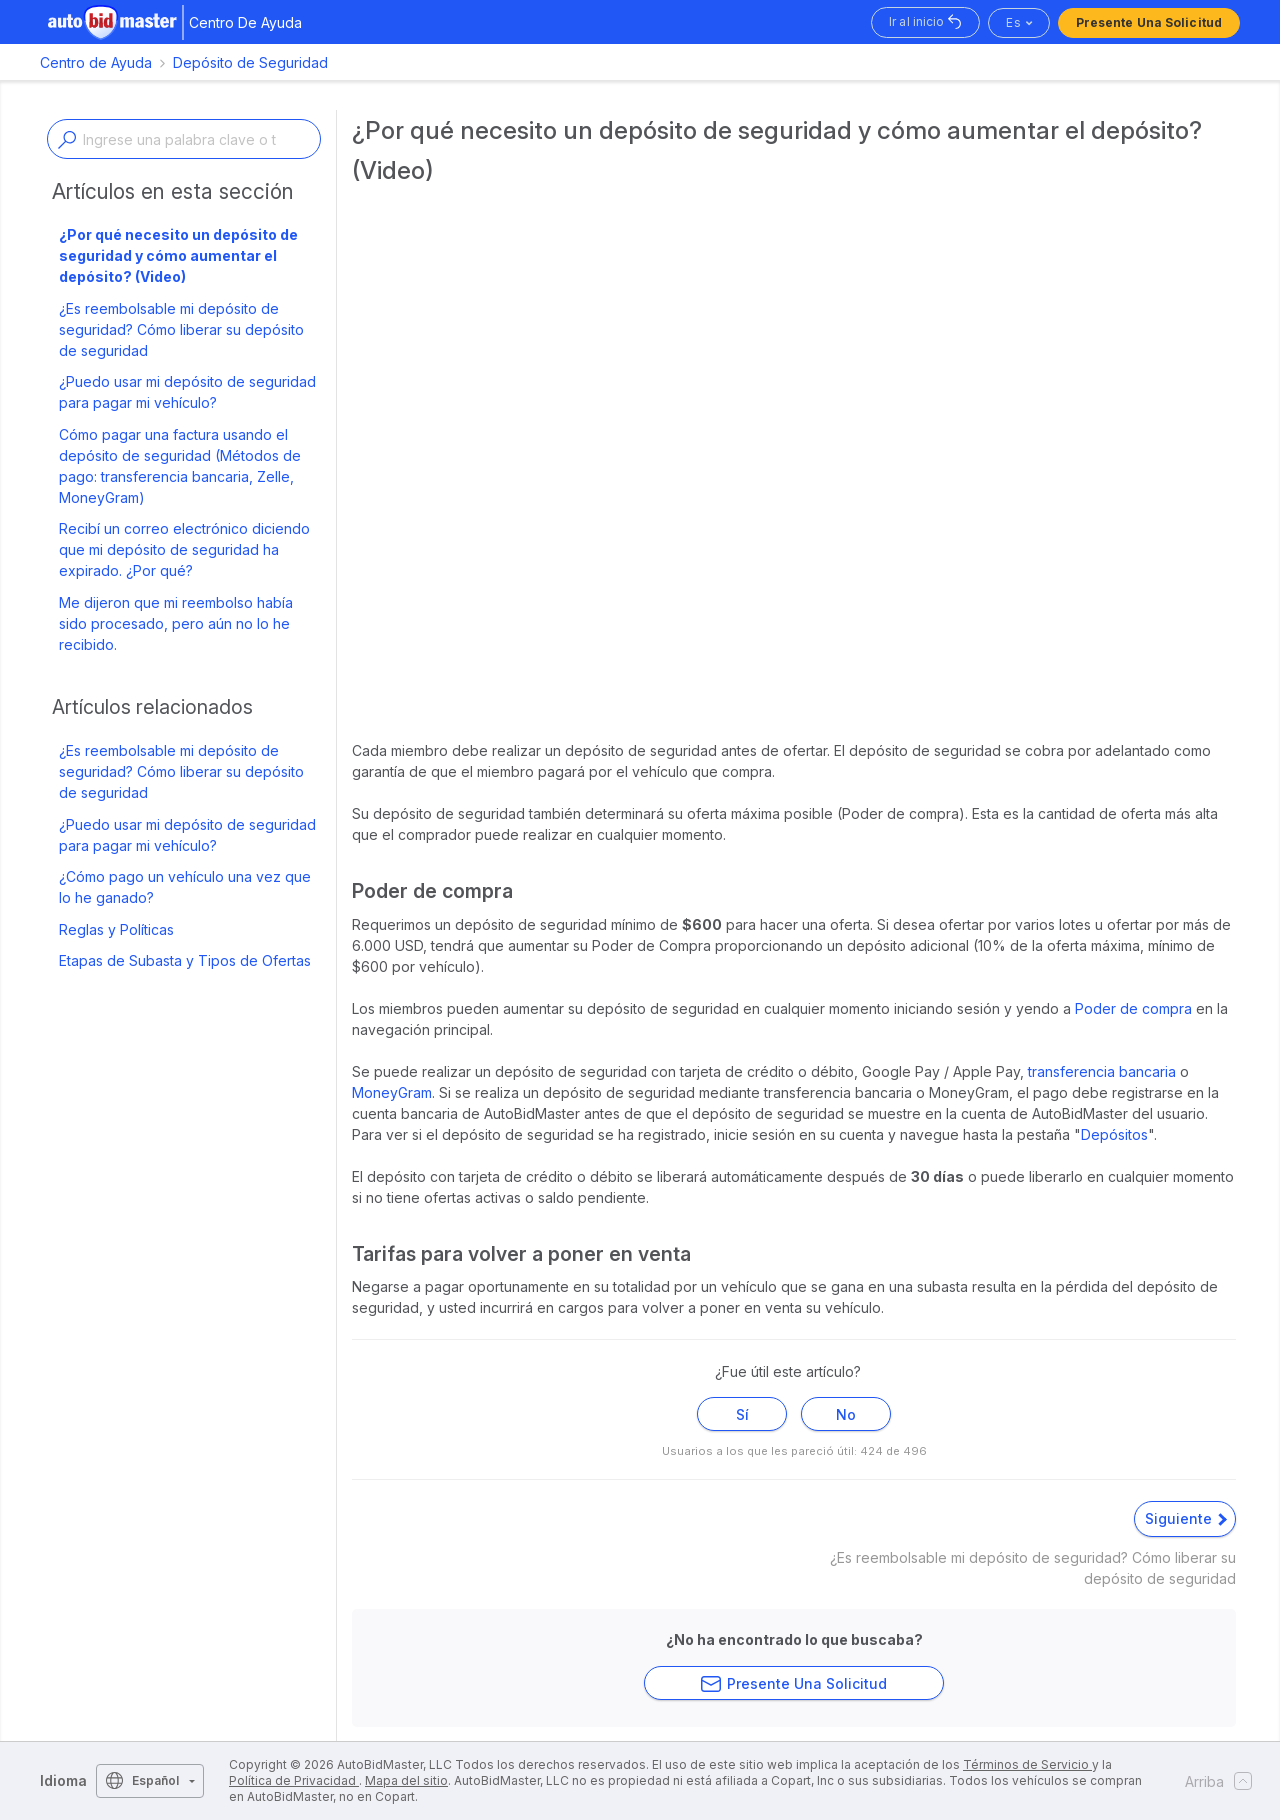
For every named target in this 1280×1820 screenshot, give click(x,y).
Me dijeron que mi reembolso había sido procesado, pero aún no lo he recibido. (176, 623)
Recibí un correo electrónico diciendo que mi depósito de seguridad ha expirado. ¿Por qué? (184, 549)
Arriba (1212, 1781)
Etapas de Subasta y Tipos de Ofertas (185, 960)
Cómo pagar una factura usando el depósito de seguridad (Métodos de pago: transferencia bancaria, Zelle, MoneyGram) (180, 466)
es (1013, 22)
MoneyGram (392, 1092)
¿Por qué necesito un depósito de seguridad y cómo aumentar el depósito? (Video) (178, 255)
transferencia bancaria (1102, 1071)
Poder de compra (1135, 1008)
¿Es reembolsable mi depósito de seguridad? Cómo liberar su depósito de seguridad (181, 329)
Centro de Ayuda (96, 62)
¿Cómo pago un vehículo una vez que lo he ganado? (185, 887)
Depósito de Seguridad (250, 62)
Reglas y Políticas (116, 929)
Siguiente (1186, 1518)
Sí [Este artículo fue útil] (742, 1414)
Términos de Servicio (1027, 1764)
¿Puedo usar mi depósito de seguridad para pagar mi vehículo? (187, 392)
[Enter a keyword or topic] (184, 139)
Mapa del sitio (406, 1780)
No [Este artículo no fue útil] (846, 1414)
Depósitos (1114, 1134)
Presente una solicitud (1149, 22)
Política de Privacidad (294, 1780)
